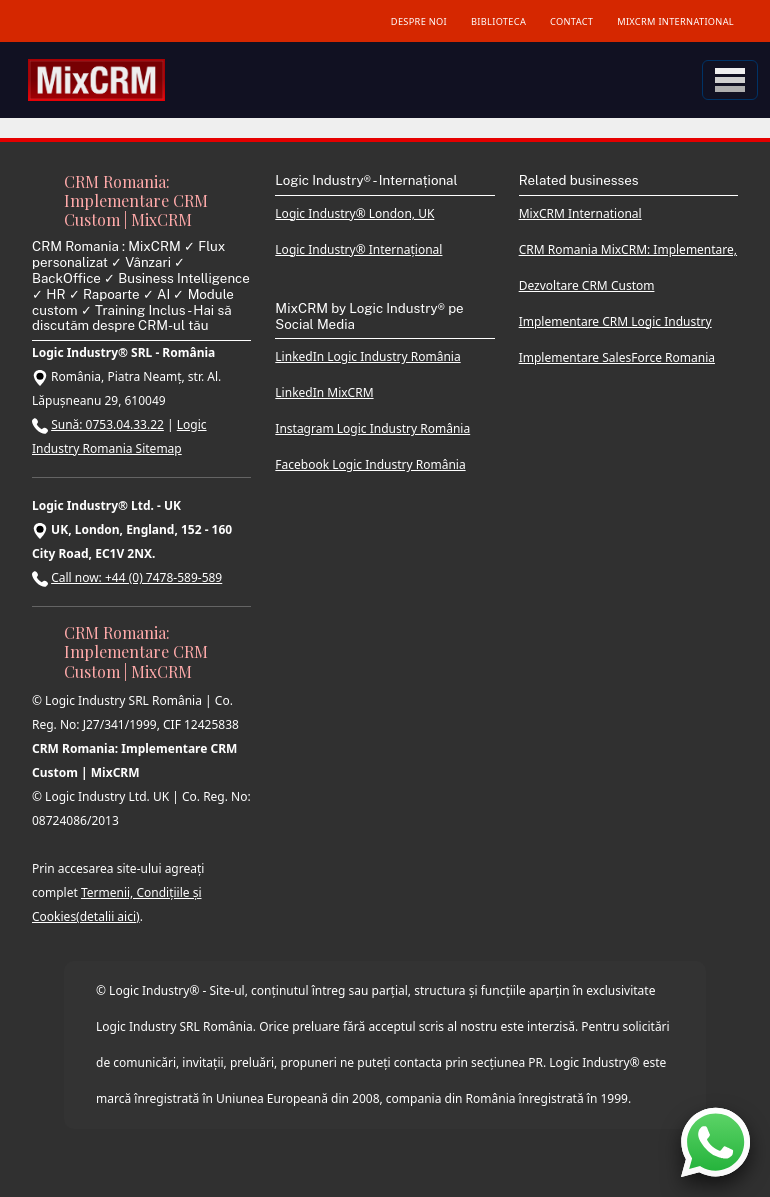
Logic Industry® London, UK (354, 213)
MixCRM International (580, 213)
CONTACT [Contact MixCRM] (571, 21)
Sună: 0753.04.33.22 (107, 424)
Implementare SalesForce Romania (617, 357)
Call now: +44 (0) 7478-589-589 (136, 577)
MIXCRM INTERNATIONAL (675, 21)
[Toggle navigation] (730, 80)
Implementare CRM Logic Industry (615, 321)
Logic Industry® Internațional (358, 249)
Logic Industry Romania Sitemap (119, 436)
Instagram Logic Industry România (372, 428)
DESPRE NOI (419, 21)
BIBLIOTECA (498, 21)
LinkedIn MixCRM (324, 392)
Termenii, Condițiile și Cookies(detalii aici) (117, 904)
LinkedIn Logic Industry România (367, 356)
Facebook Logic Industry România (370, 464)
